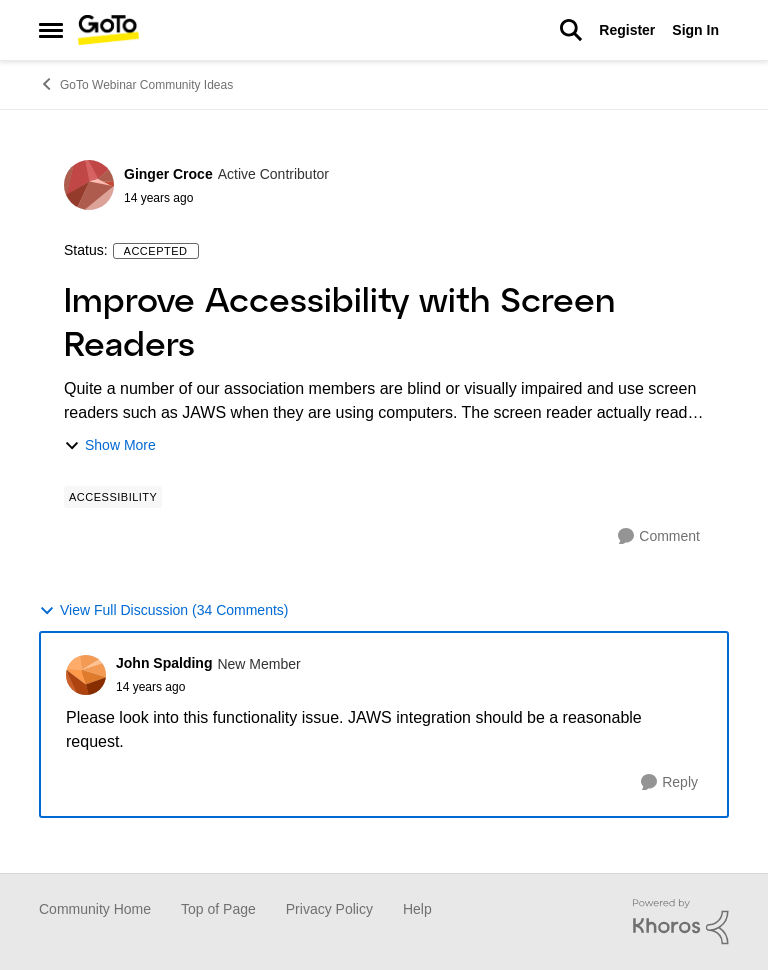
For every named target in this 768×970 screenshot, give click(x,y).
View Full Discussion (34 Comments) (163, 610)
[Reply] (669, 782)
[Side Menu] (51, 30)
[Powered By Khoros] (681, 922)
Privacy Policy (329, 909)
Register (627, 30)
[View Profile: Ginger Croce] (89, 185)
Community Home (95, 909)
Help (417, 909)
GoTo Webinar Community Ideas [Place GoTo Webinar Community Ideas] (136, 84)
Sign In (695, 30)
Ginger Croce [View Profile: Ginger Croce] (168, 174)
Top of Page (218, 909)
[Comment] (659, 536)
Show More (110, 445)
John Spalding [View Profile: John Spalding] (164, 663)
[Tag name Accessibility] (113, 497)
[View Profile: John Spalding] (86, 675)
